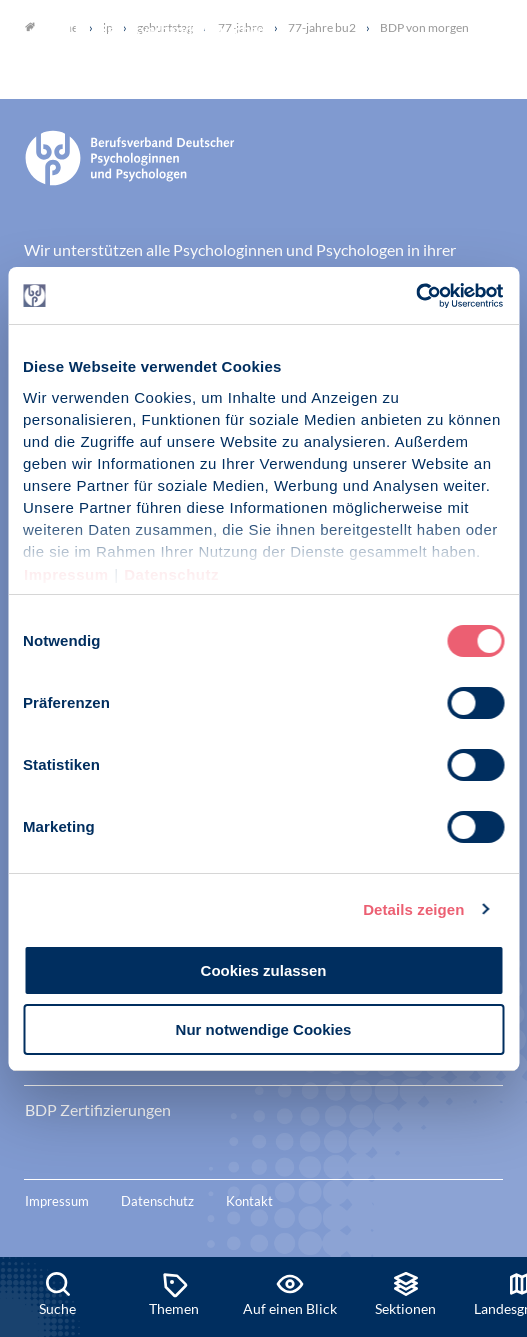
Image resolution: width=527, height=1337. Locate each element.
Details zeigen (413, 909)
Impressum (66, 574)
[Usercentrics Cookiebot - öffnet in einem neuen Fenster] (416, 296)
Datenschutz (171, 574)
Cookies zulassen (264, 970)
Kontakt (249, 1201)
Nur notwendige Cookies (264, 1029)
